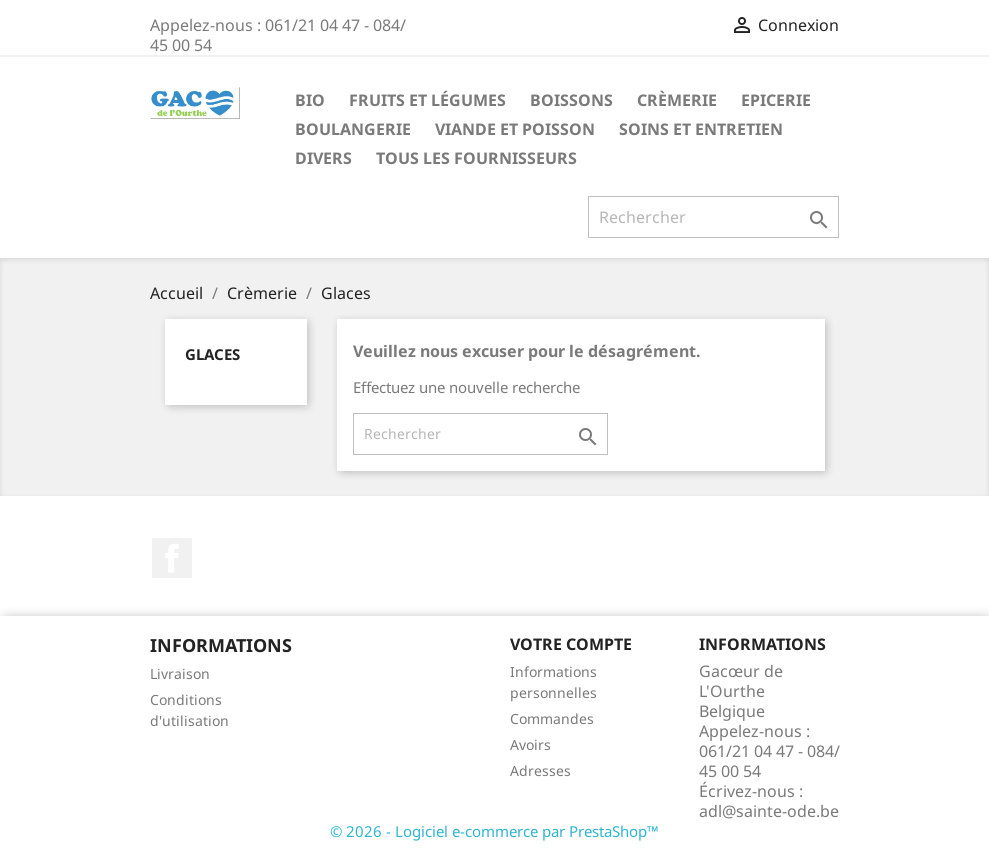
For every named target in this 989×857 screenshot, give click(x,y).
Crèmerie (677, 100)
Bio (310, 100)
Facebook (172, 558)
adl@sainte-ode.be (769, 811)
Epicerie (776, 100)
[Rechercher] (713, 217)
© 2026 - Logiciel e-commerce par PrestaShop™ (494, 831)
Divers (323, 158)
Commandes (552, 718)
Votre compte (571, 644)
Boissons (571, 100)
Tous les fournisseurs (476, 158)
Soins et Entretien (701, 129)
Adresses (540, 770)
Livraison (180, 673)
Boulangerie (353, 129)
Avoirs (530, 744)
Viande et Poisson (515, 129)
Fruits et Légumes (427, 100)
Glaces (212, 354)
